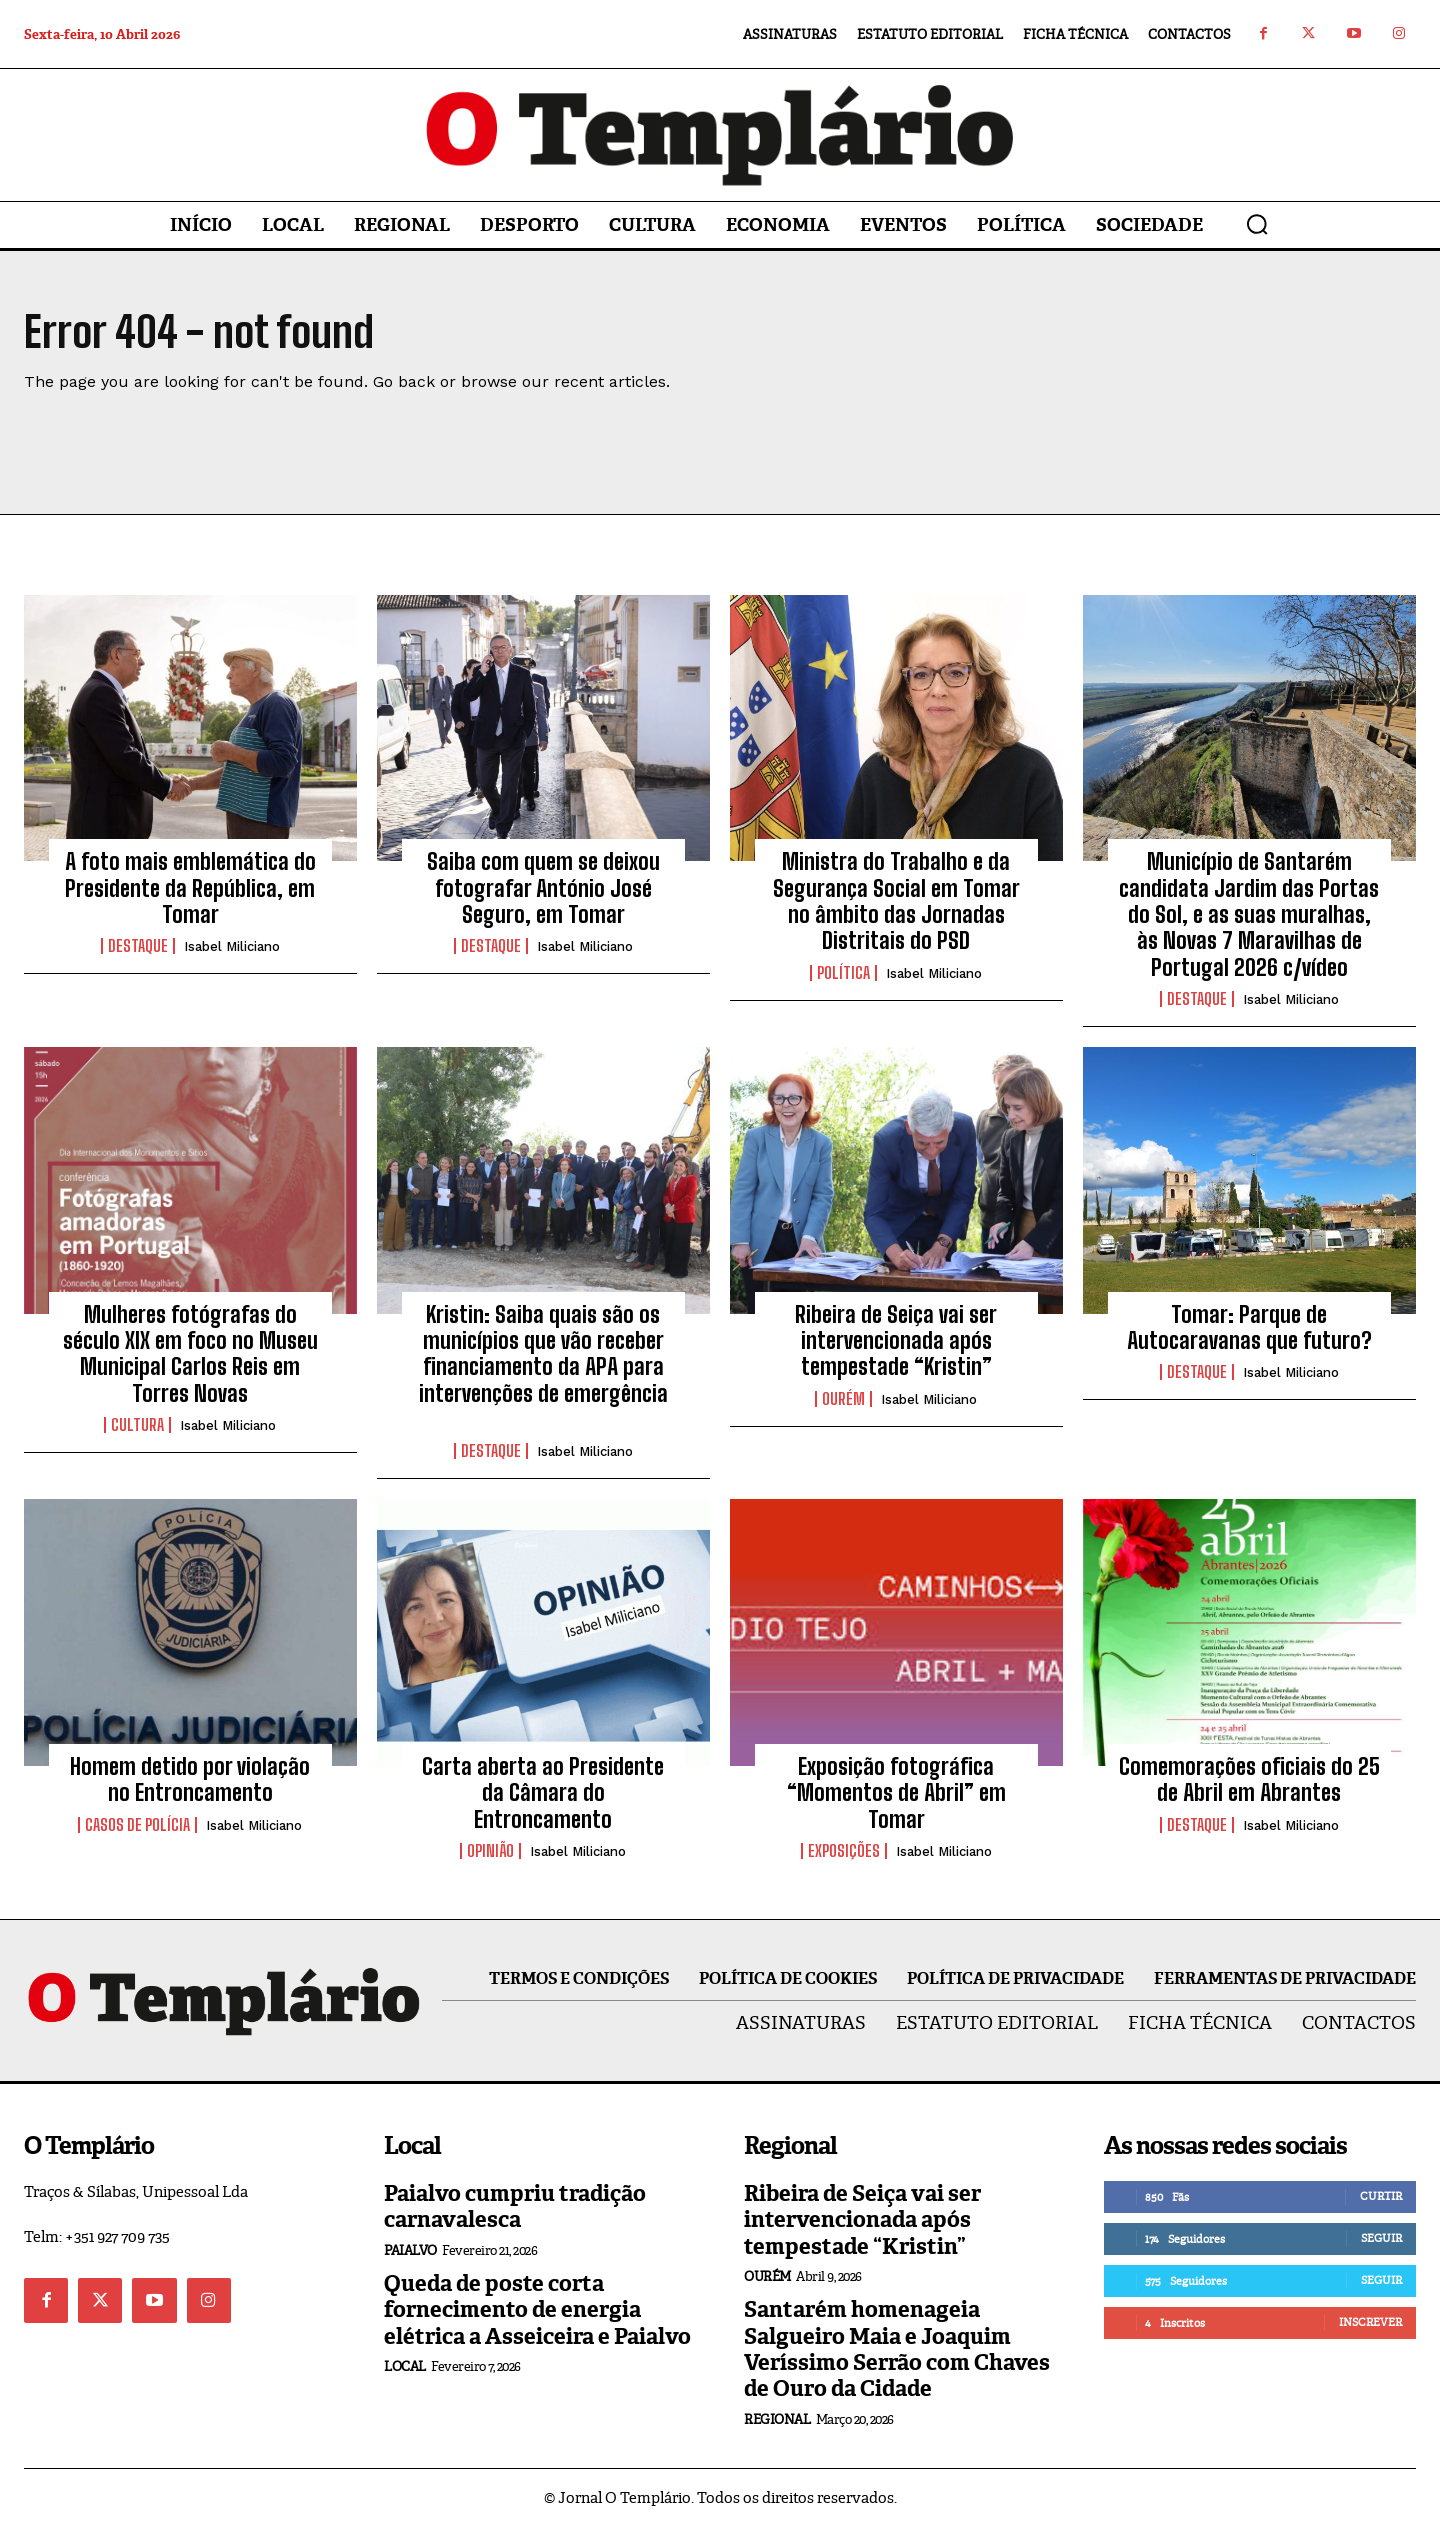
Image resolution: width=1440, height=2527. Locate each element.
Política (843, 973)
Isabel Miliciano (232, 946)
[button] (1257, 224)
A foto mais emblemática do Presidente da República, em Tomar (190, 888)
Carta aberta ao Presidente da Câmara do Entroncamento (543, 1793)
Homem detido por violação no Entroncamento (190, 1779)
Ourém (843, 1399)
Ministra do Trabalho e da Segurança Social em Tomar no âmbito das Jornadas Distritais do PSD (896, 901)
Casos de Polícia (137, 1825)
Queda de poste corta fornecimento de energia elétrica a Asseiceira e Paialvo (537, 2310)
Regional (777, 2419)
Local (405, 2366)
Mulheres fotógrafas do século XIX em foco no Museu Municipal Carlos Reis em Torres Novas (190, 1354)
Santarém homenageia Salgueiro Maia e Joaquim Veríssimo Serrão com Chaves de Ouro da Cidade (897, 2349)
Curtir (1381, 2196)
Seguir (1381, 2238)
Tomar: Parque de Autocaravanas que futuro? (1249, 1327)
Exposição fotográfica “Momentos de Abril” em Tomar (896, 1793)
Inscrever (1370, 2322)
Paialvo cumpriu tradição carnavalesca (515, 2206)
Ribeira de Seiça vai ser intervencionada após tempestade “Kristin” (896, 1341)
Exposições (844, 1851)
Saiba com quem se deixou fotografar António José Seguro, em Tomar (543, 888)
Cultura (137, 1425)
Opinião (490, 1851)
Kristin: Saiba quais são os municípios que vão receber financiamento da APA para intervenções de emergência (543, 1367)
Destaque (138, 946)
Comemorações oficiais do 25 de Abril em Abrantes (1249, 1779)
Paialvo (410, 2250)
